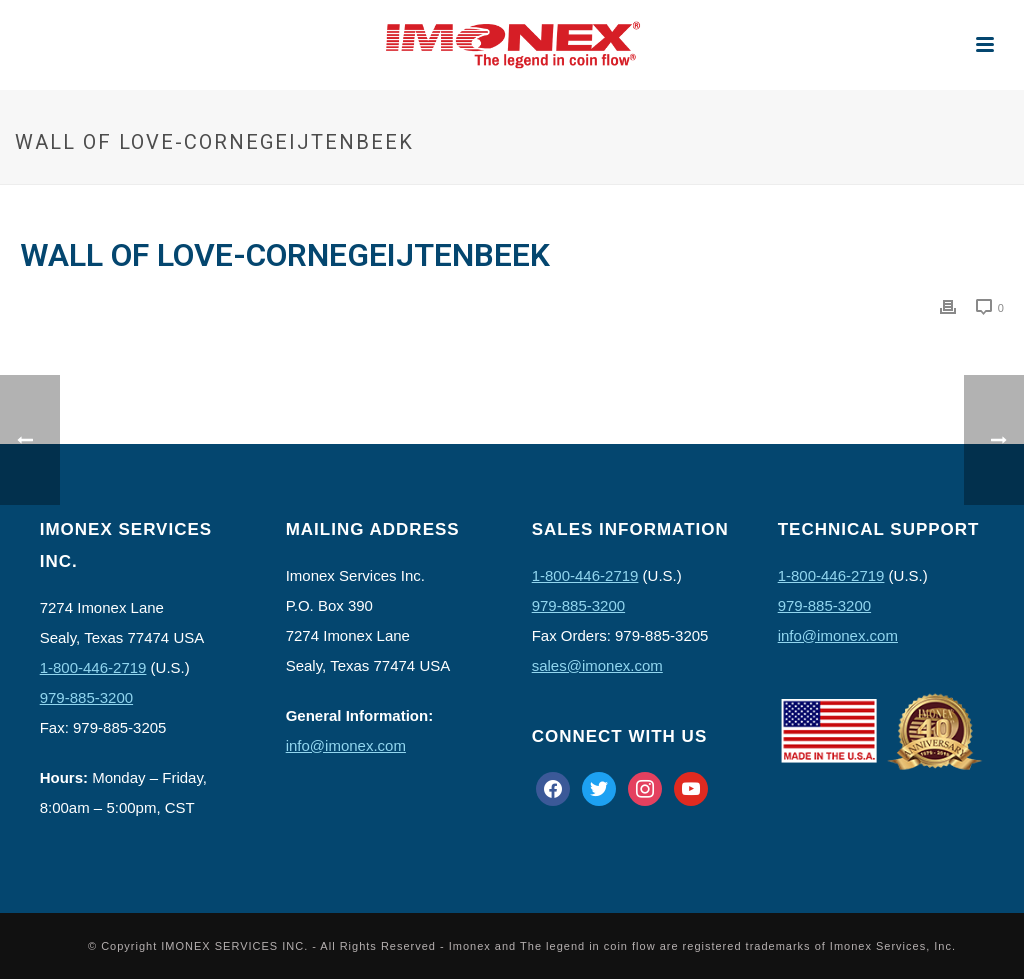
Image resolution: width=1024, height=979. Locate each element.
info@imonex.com (346, 745)
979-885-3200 (86, 697)
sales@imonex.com (597, 665)
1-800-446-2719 (93, 667)
